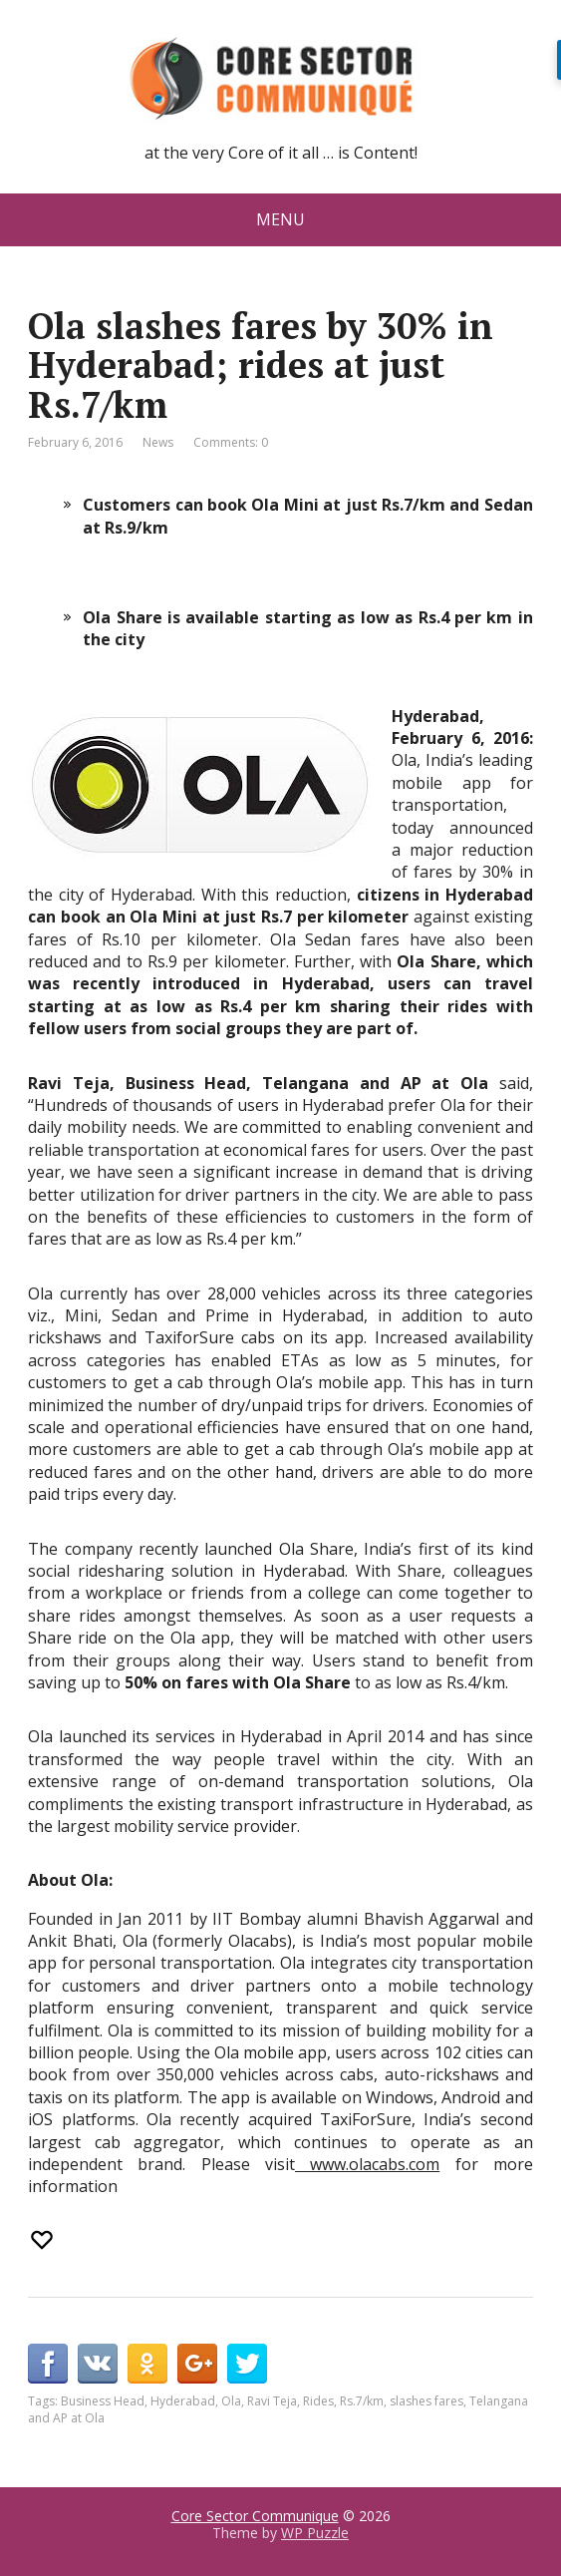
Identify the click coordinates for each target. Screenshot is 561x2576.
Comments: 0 (230, 442)
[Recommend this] (44, 2240)
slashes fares (426, 2400)
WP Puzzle (315, 2532)
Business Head (102, 2400)
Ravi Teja (272, 2400)
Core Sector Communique (255, 2515)
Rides (318, 2400)
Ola (231, 2400)
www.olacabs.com (367, 2164)
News (157, 442)
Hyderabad (182, 2400)
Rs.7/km (362, 2400)
